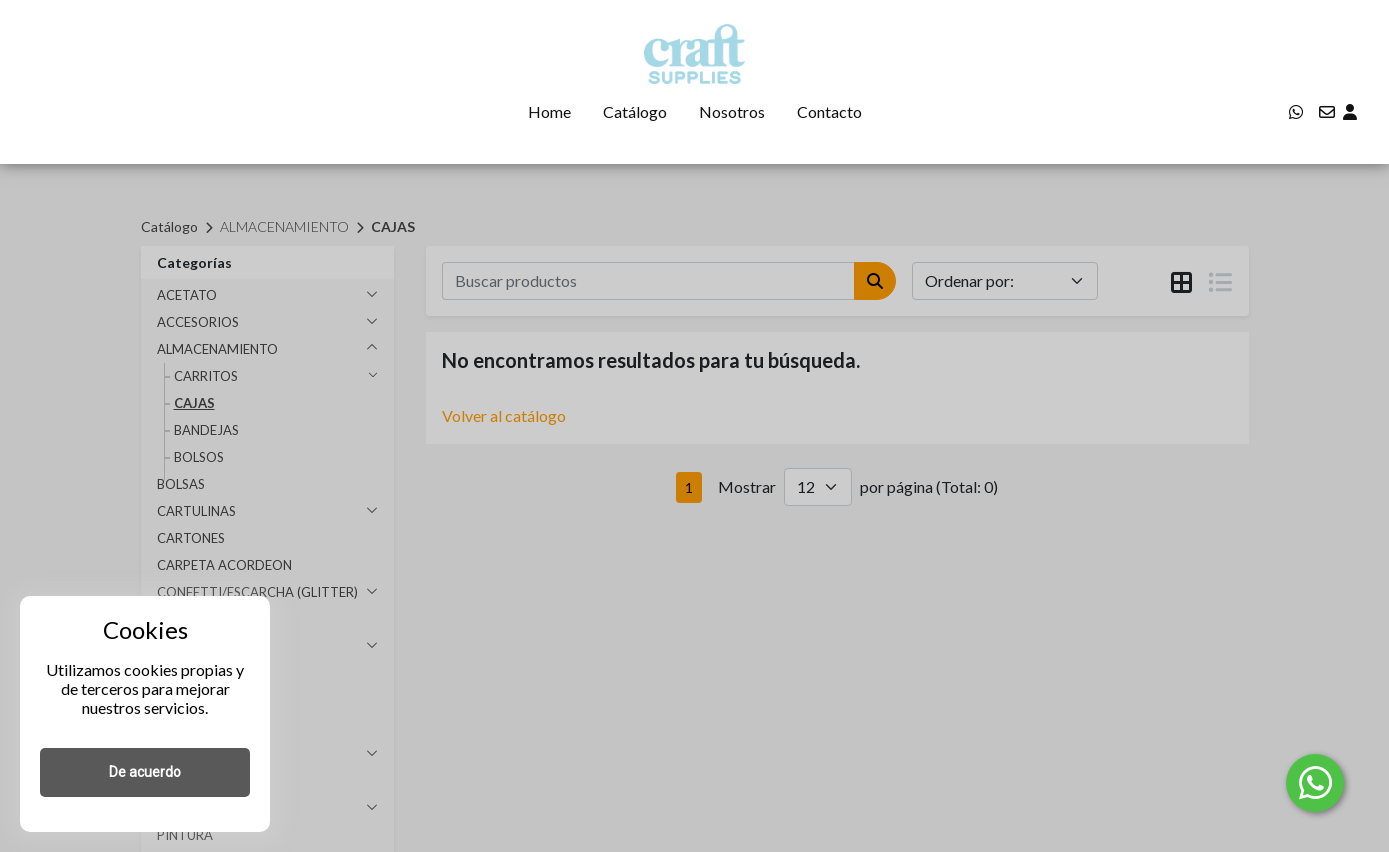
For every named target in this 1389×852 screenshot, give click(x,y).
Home (549, 111)
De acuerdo (145, 772)
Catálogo (635, 111)
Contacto (829, 111)
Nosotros (732, 111)
